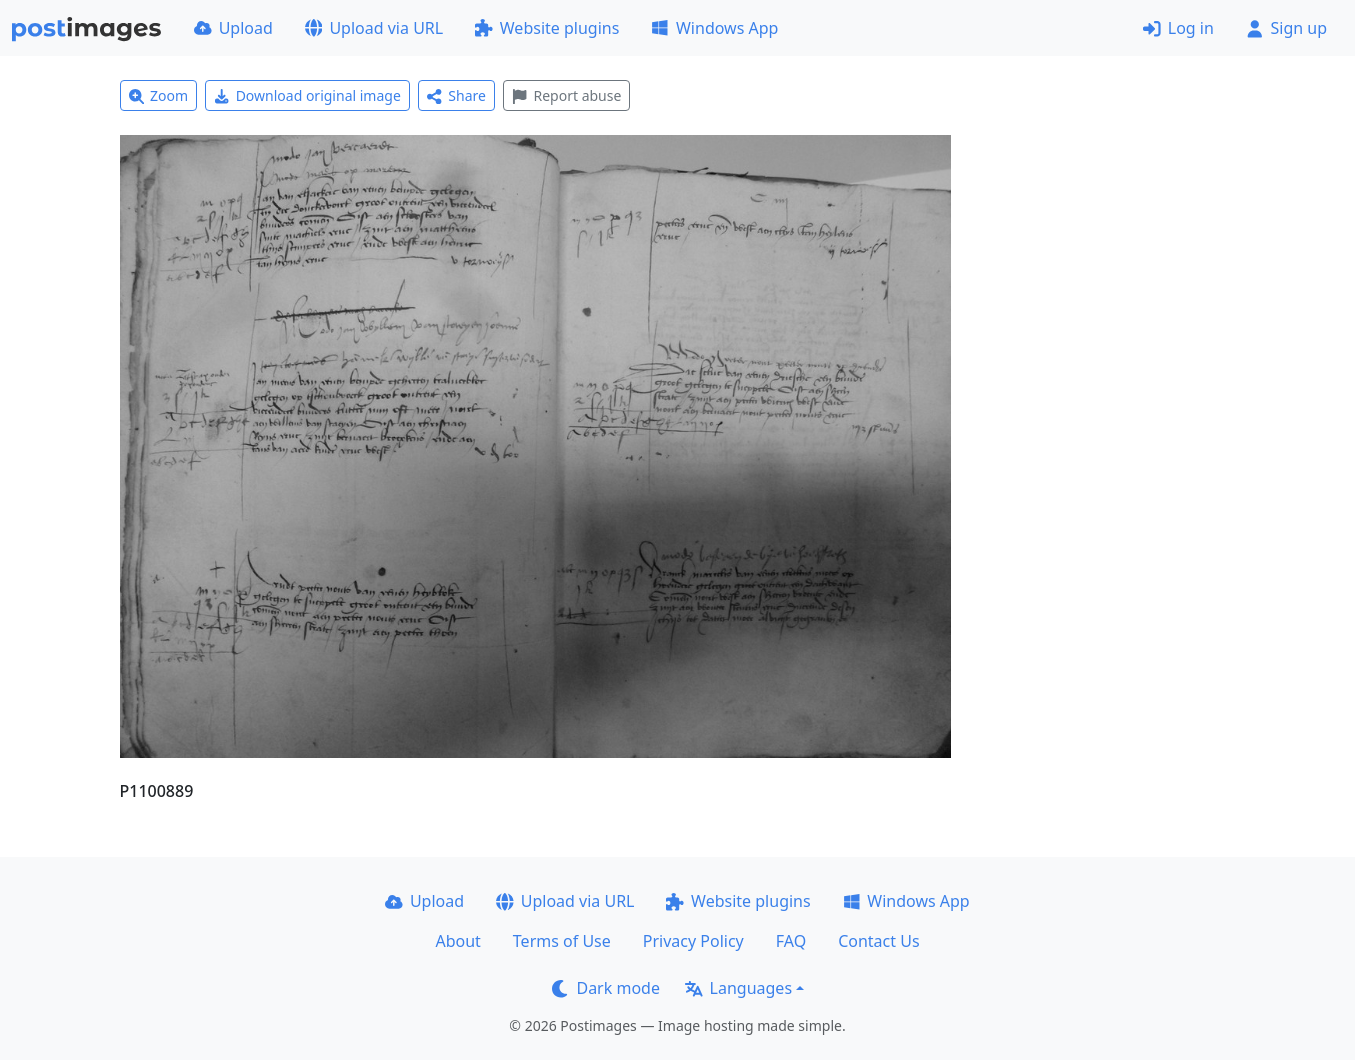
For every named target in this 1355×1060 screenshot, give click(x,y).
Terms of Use (562, 941)
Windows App (714, 28)
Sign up (1286, 28)
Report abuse (566, 95)
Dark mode (606, 988)
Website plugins (547, 28)
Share (456, 95)
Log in (1178, 28)
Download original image (307, 95)
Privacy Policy (693, 941)
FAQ (791, 941)
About (457, 941)
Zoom (159, 95)
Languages (738, 988)
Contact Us (878, 941)
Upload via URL (374, 28)
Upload (233, 28)
